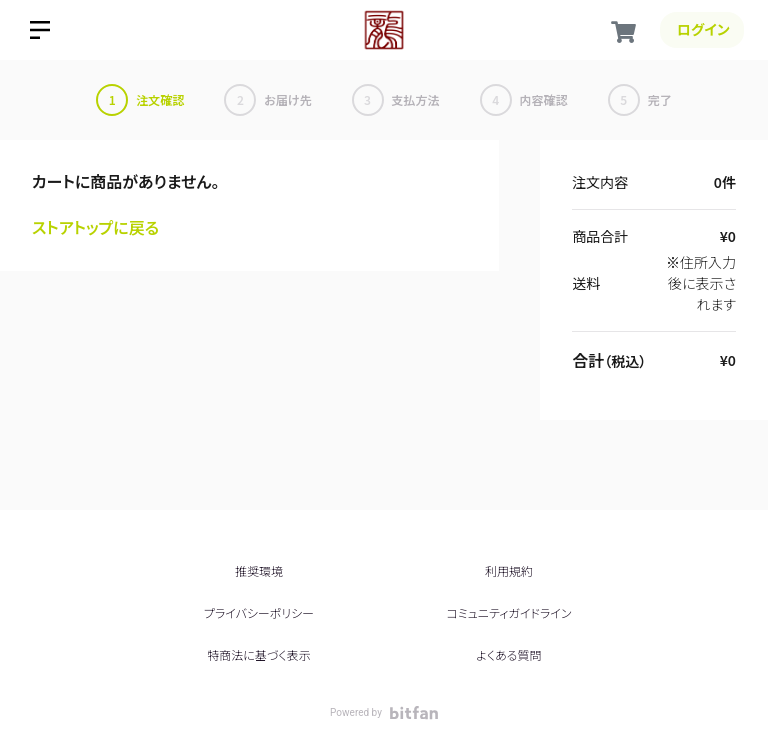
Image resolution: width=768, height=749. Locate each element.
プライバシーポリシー (259, 612)
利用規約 (509, 570)
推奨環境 (259, 570)
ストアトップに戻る (95, 227)
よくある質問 (508, 654)
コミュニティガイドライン (508, 612)
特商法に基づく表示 (258, 654)
